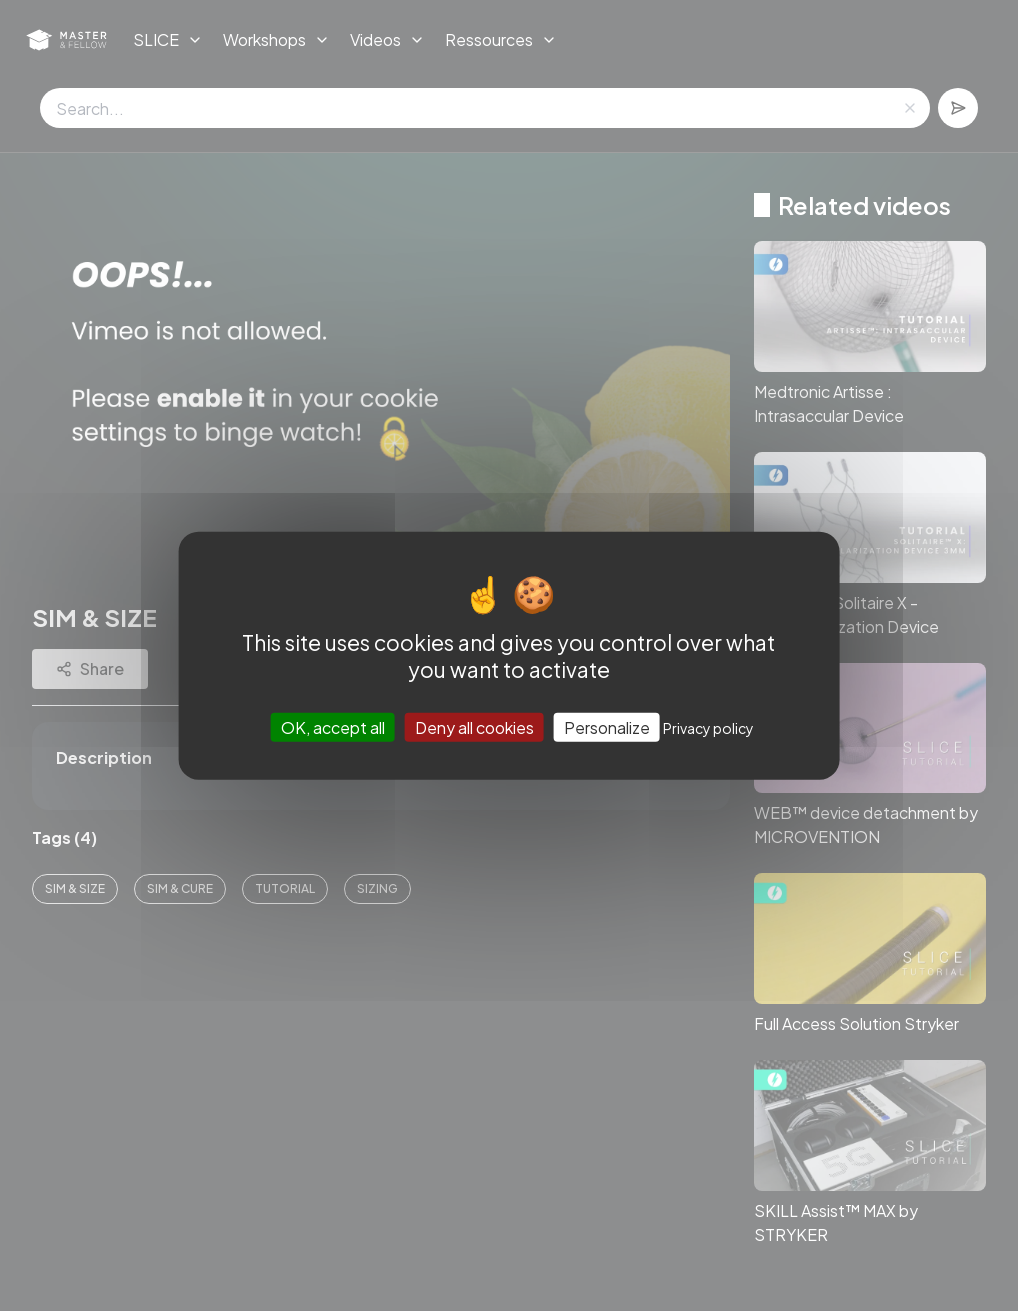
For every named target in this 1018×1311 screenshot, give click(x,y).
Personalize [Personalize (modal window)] (607, 727)
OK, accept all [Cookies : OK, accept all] (333, 727)
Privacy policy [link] (708, 728)
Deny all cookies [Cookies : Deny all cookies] (474, 727)
